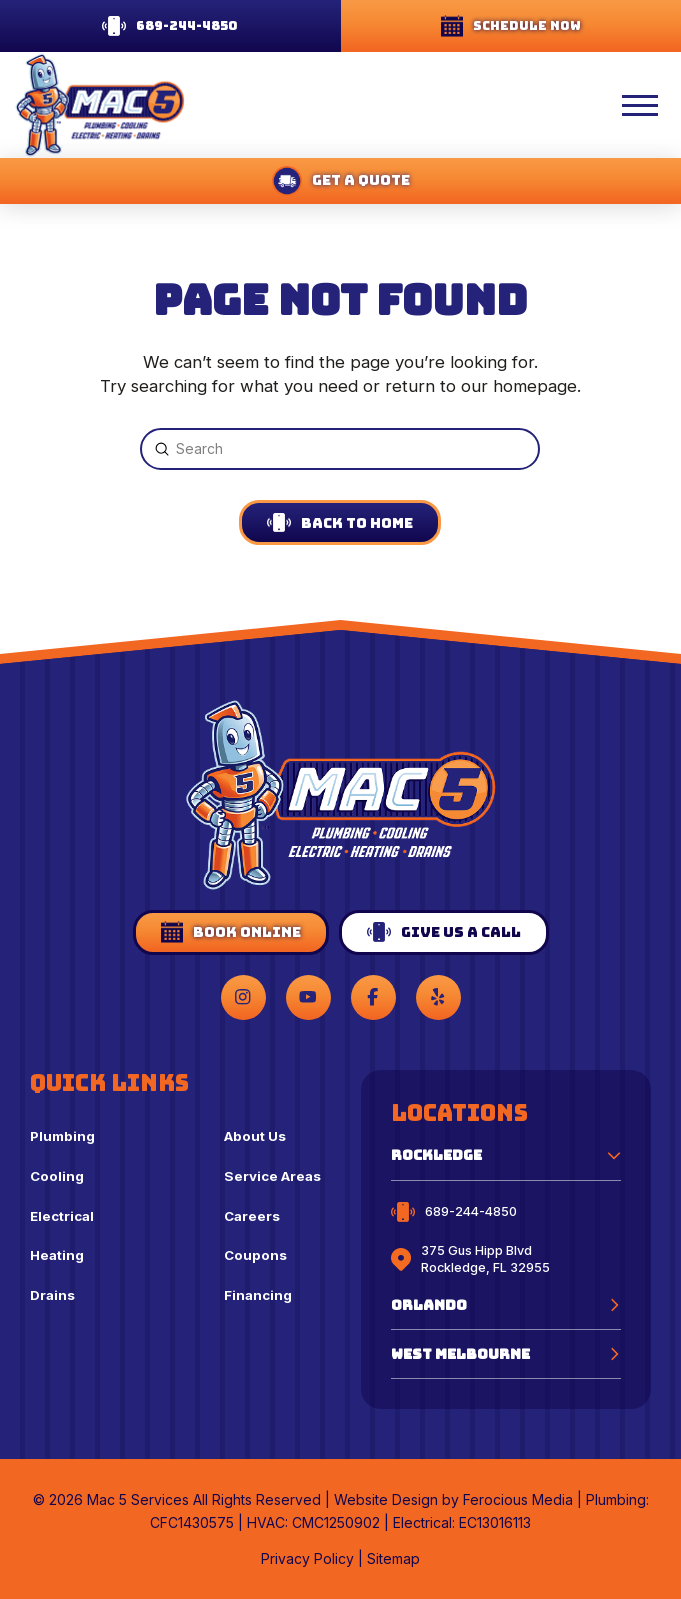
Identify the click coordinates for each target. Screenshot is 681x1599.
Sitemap (393, 1558)
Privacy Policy (307, 1558)
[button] (586, 105)
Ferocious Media (518, 1499)
